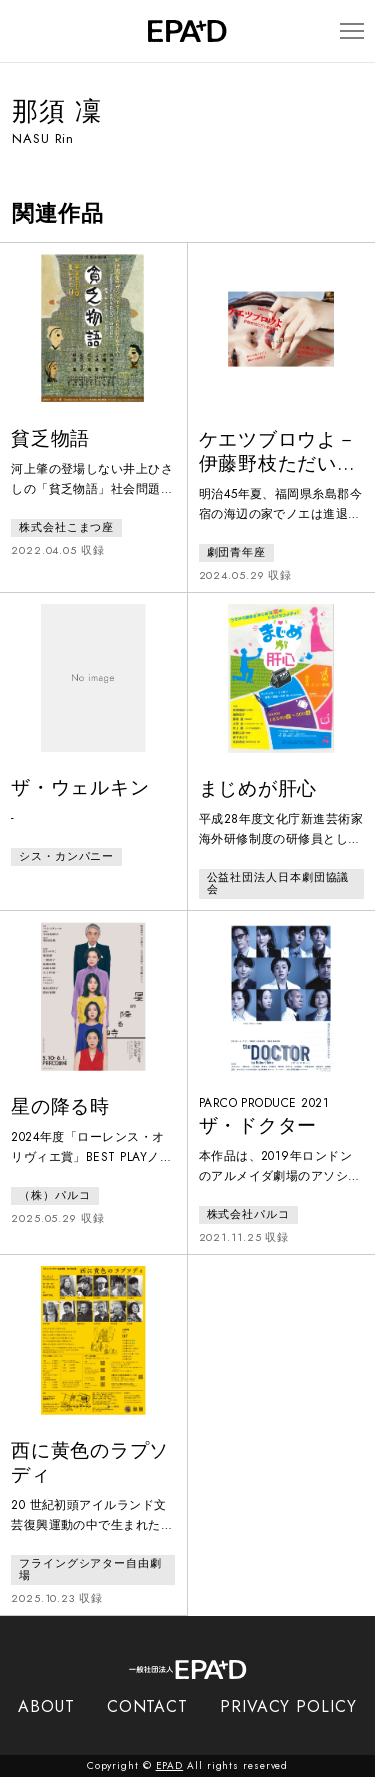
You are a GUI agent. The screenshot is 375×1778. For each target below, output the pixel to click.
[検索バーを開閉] (21, 31)
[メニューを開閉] (351, 31)
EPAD (170, 1766)
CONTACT (147, 1707)
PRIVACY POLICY (288, 1707)
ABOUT (46, 1707)
